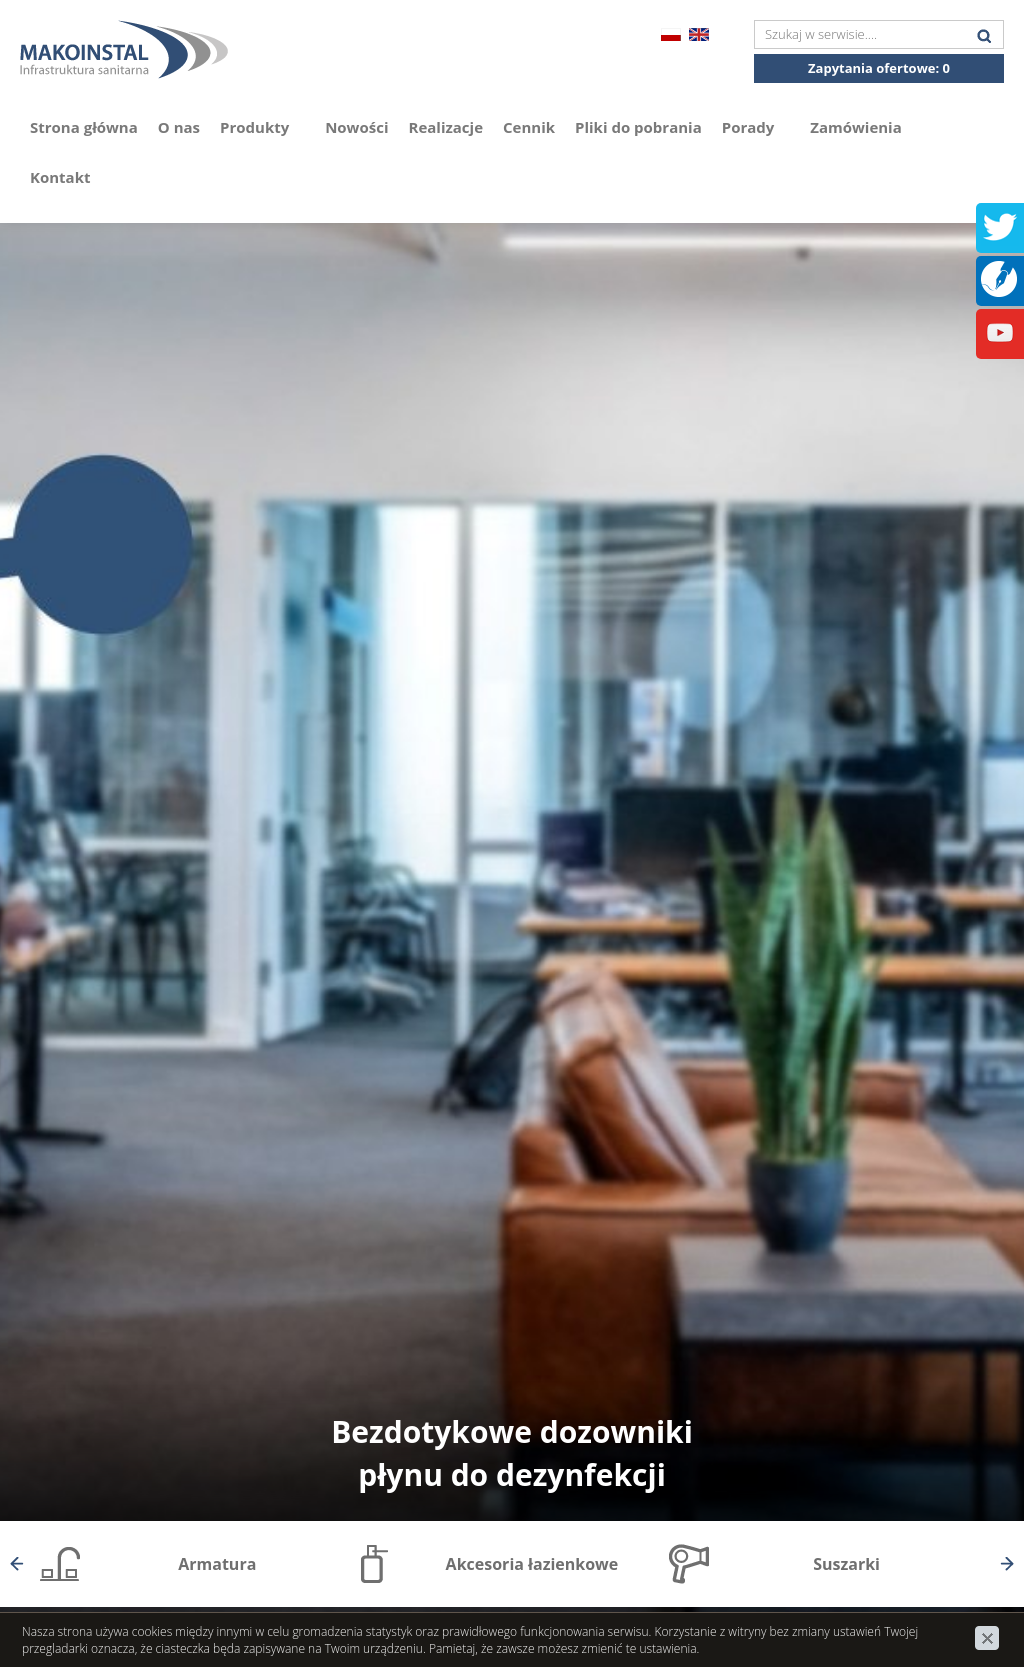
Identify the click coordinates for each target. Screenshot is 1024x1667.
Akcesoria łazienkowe (532, 1564)
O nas (179, 127)
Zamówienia (856, 127)
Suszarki (846, 1564)
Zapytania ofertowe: (879, 68)
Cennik (529, 127)
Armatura (217, 1564)
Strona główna (84, 127)
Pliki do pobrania (638, 127)
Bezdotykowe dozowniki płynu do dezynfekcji (512, 1453)
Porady (756, 127)
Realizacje (446, 127)
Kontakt (60, 177)
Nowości (356, 127)
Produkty (262, 127)
